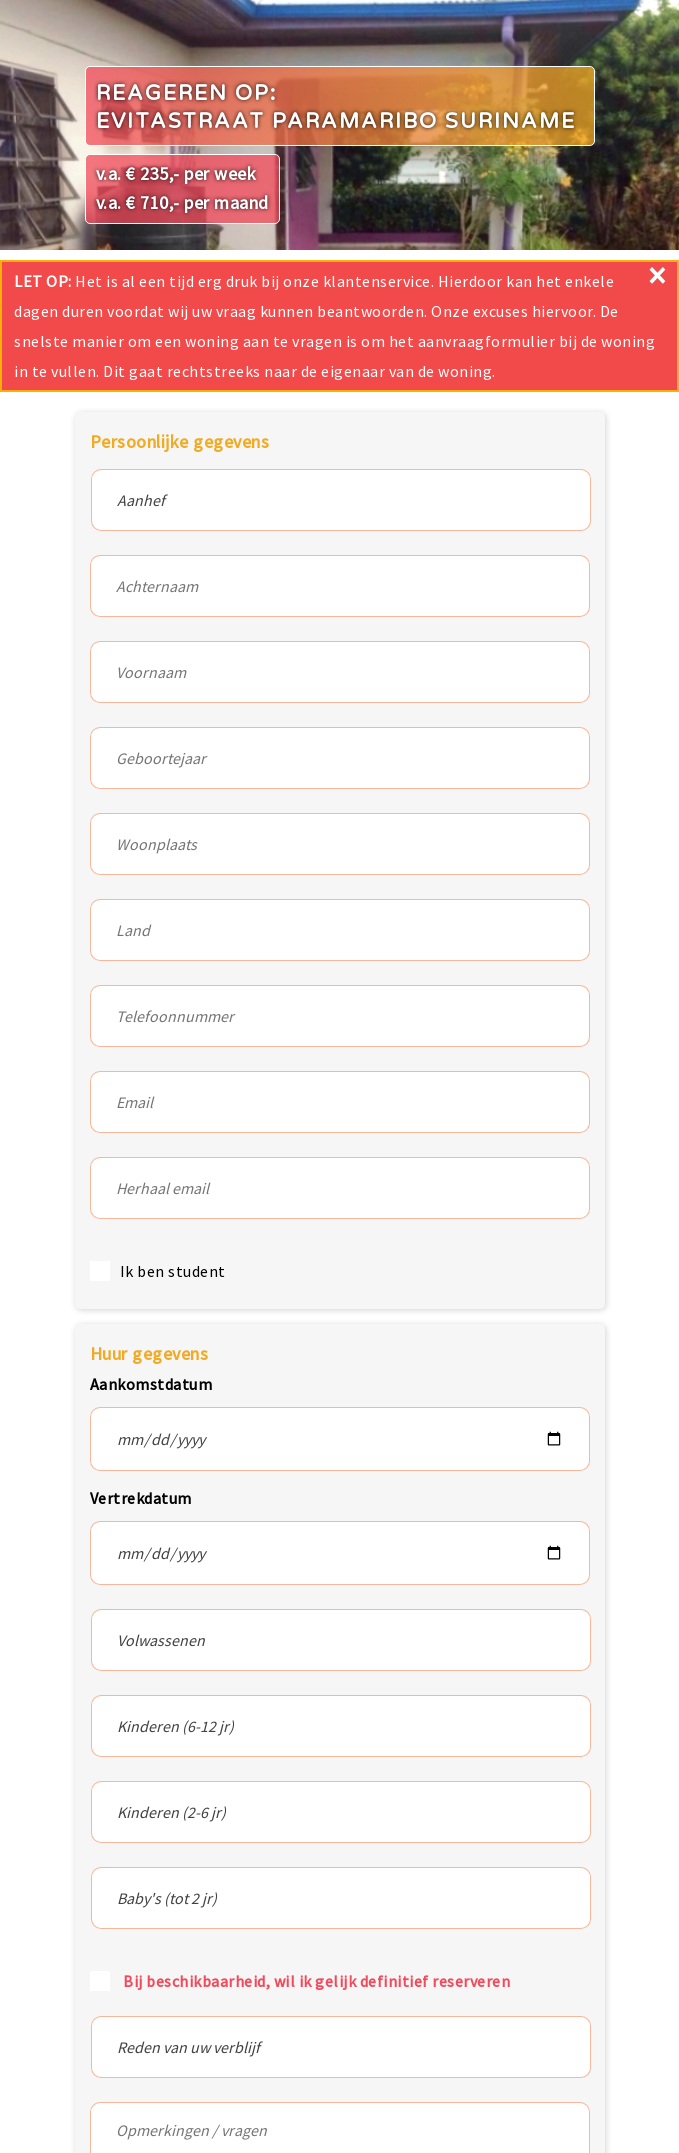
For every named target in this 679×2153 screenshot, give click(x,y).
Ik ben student (173, 1271)
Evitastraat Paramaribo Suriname (336, 121)
